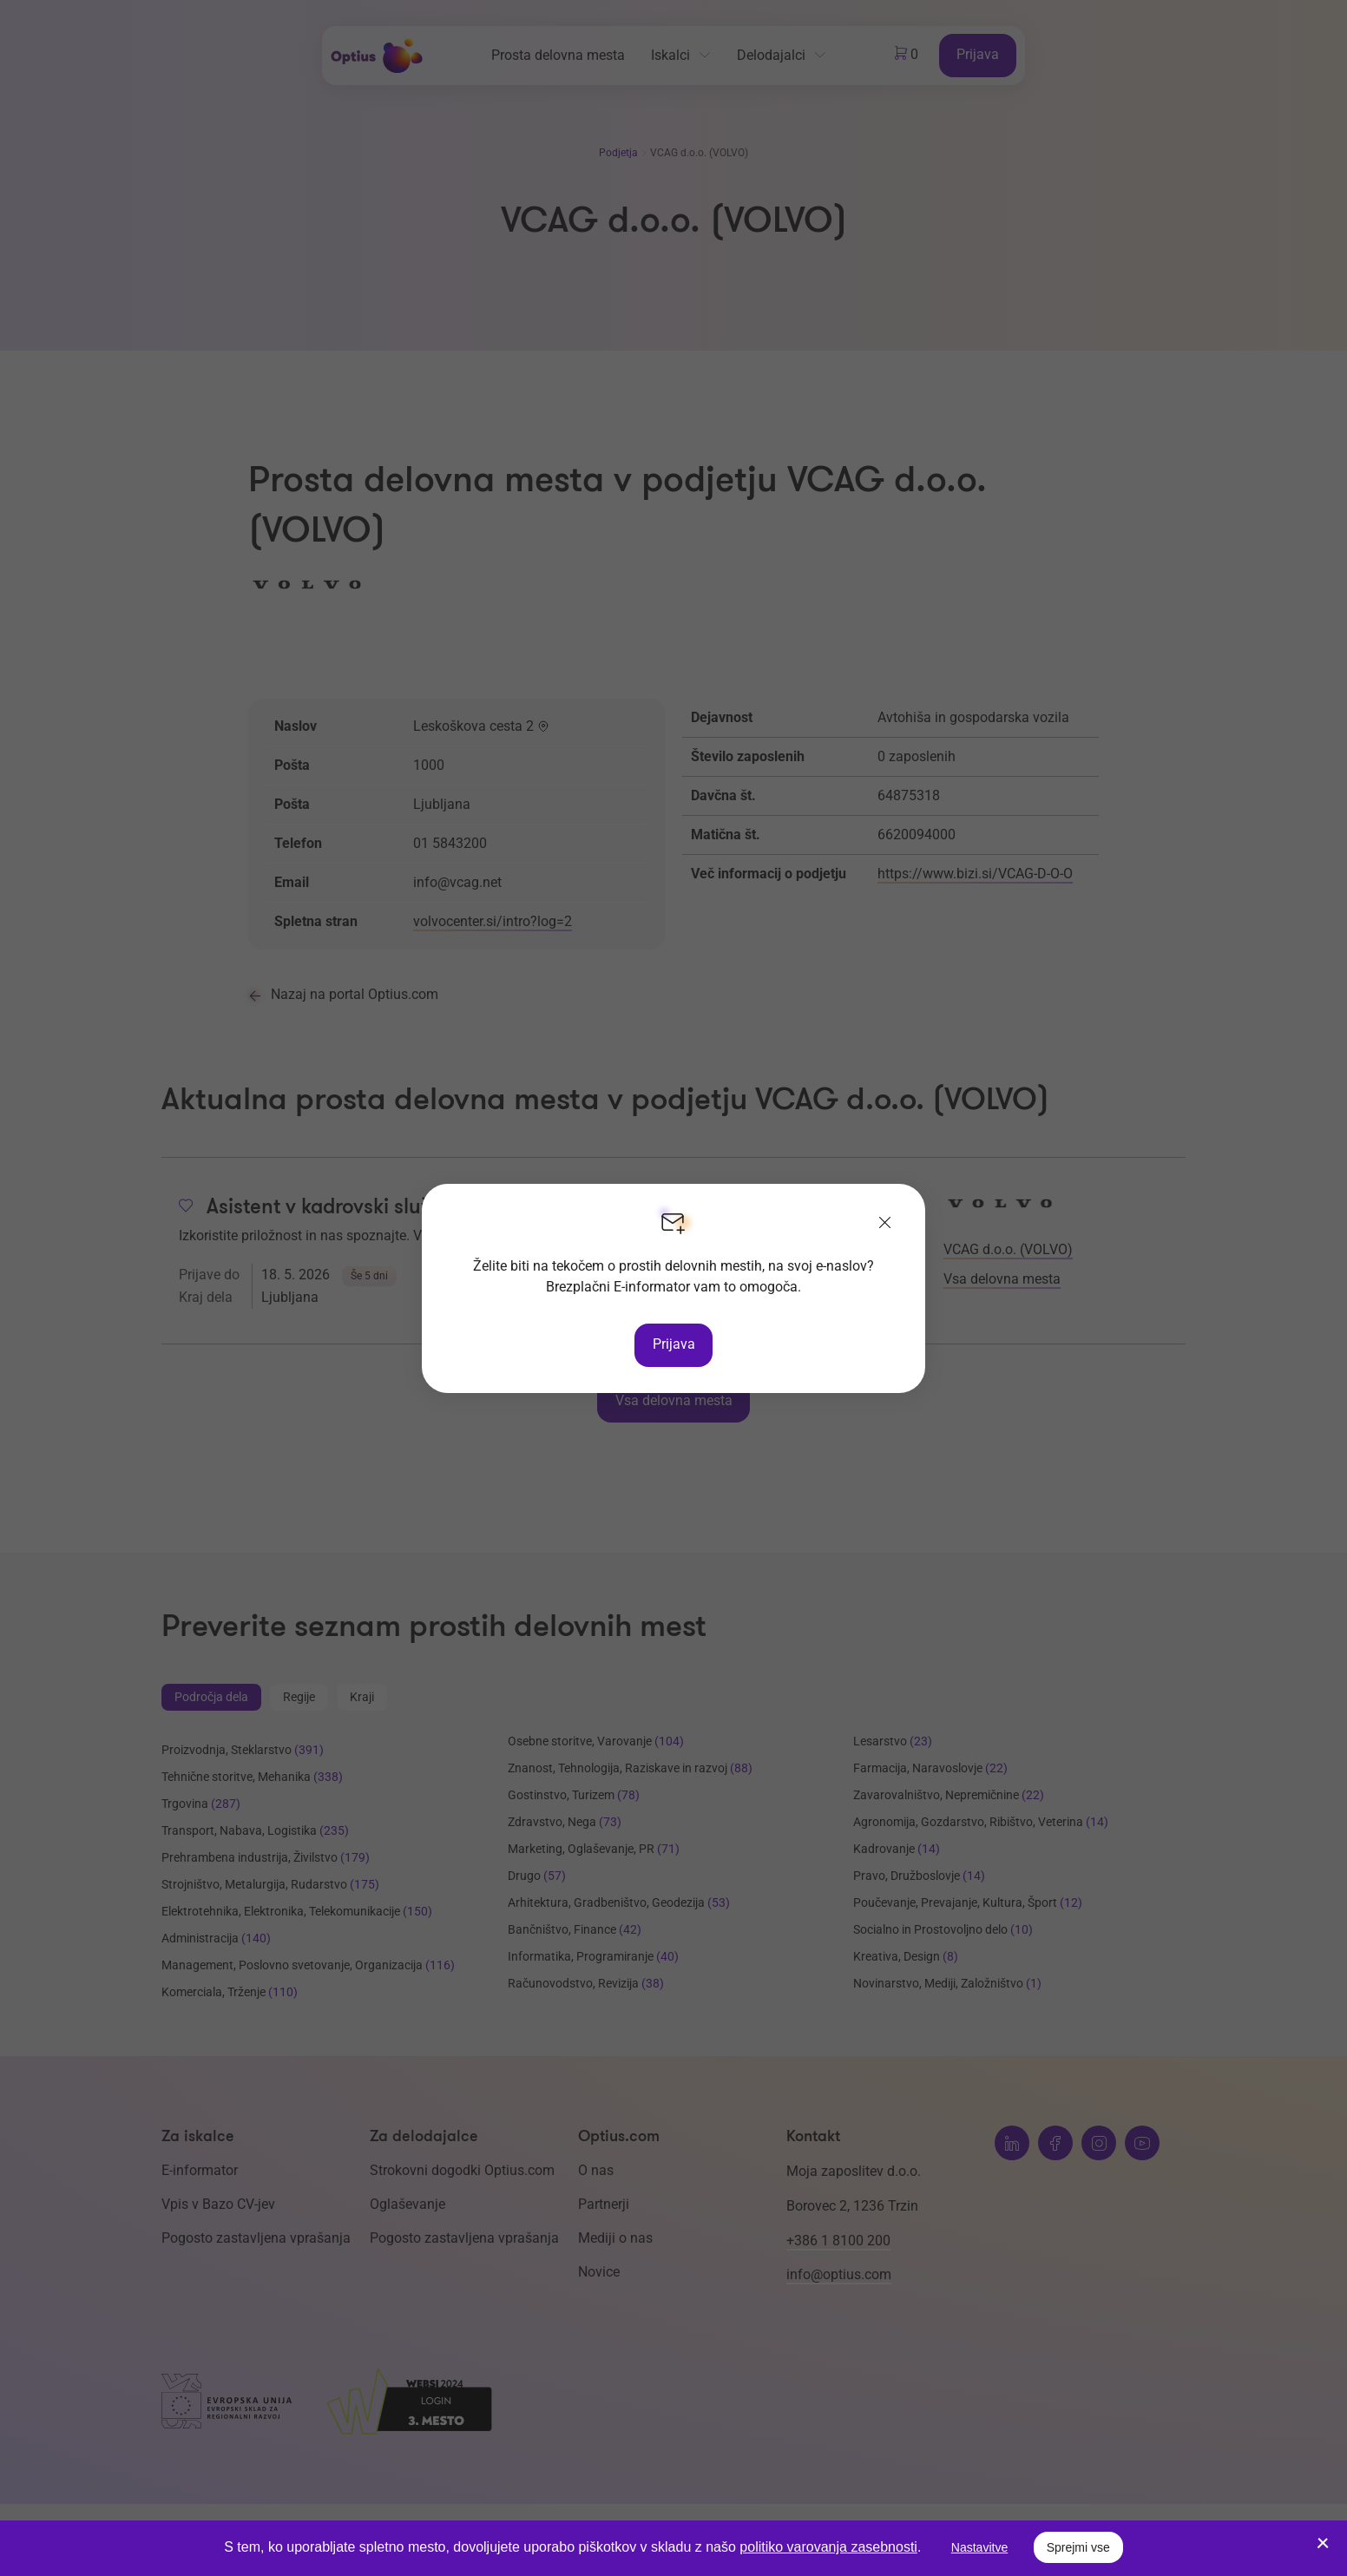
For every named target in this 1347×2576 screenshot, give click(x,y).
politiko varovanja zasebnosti (828, 2547)
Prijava (674, 1344)
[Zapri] (885, 1224)
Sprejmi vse (1078, 2547)
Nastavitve (979, 2547)
